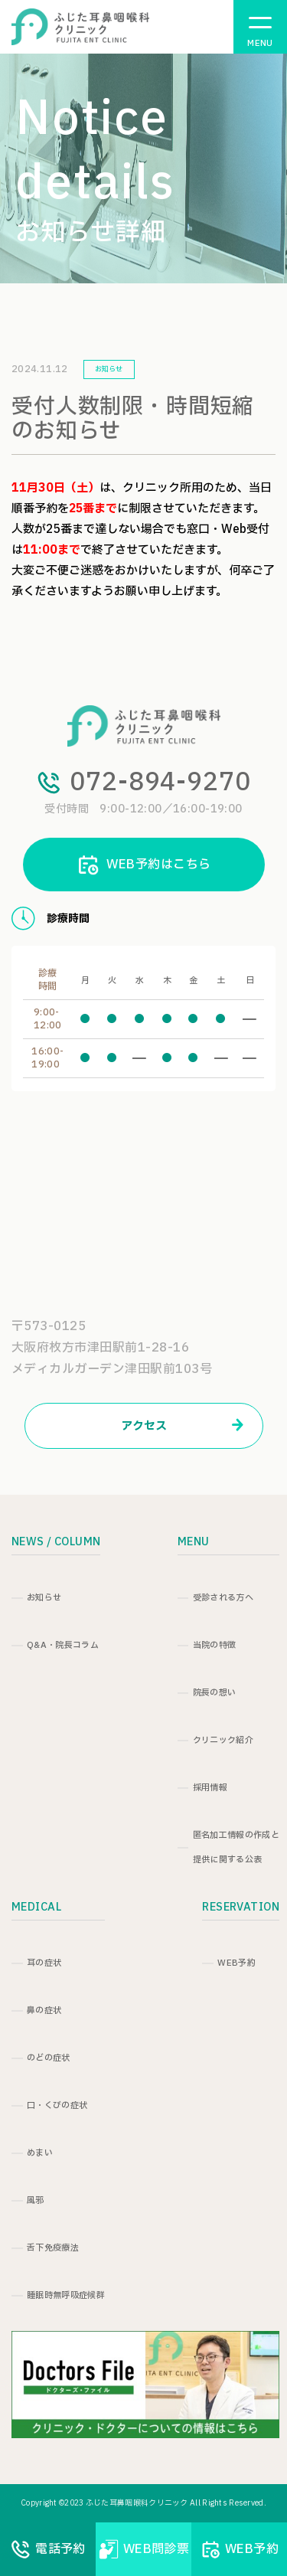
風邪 (35, 2200)
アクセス (182, 1426)
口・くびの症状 (57, 2105)
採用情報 (210, 1787)
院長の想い (214, 1692)
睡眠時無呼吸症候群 (66, 2295)
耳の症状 (44, 1963)
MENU (194, 1542)
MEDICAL (36, 1907)
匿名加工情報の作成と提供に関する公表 (236, 1847)
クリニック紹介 (223, 1740)
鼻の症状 (44, 2010)
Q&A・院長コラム (63, 1645)
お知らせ (44, 1597)
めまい (40, 2152)
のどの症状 (48, 2057)
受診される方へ (223, 1597)
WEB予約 (236, 1963)
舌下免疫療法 (53, 2247)
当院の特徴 (214, 1645)
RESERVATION (240, 1907)
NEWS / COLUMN (55, 1542)
